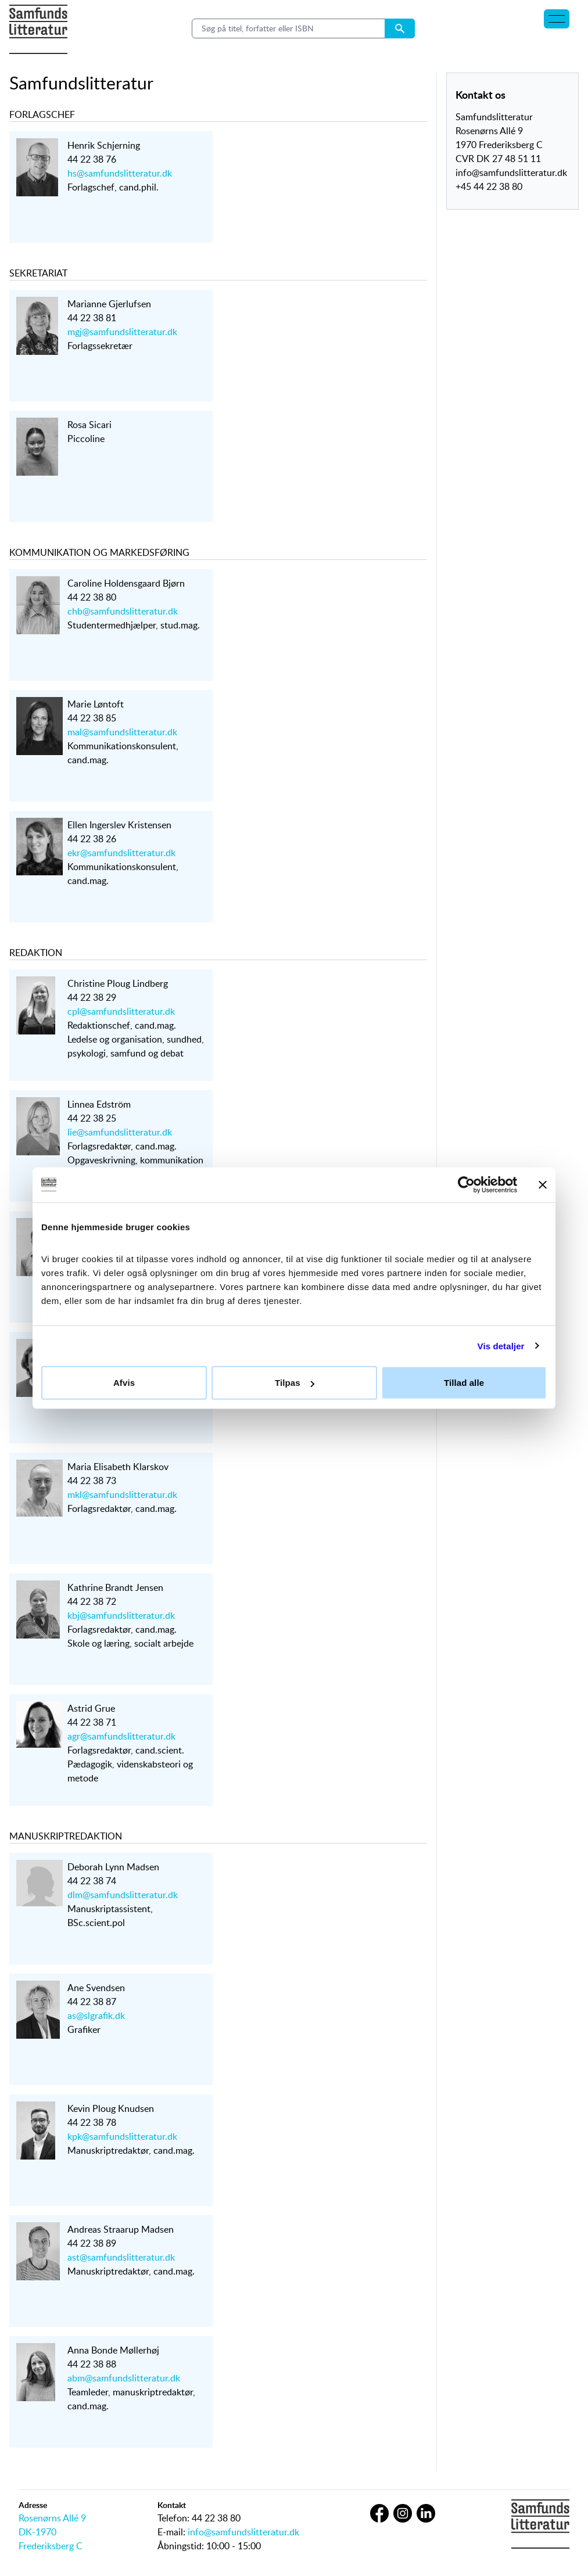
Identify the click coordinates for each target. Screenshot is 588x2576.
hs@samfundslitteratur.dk (119, 173)
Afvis (124, 1383)
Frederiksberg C (51, 2545)
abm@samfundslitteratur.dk (123, 2378)
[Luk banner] (543, 1184)
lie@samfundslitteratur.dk (119, 1132)
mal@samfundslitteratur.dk (122, 731)
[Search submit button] (400, 28)
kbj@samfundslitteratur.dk (121, 1615)
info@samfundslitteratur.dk (243, 2531)
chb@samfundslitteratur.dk (122, 611)
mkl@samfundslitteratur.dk (122, 1494)
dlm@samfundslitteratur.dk (122, 1894)
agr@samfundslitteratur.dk (121, 1736)
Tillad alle (464, 1383)
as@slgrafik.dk (96, 2015)
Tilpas (294, 1383)
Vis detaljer (501, 1345)
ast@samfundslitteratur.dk (121, 2257)
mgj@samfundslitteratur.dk (122, 331)
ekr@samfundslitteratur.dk (121, 852)
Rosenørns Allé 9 (52, 2518)
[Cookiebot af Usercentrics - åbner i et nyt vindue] (466, 1184)
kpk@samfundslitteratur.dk (122, 2136)
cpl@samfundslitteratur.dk (121, 1011)
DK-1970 (37, 2531)
